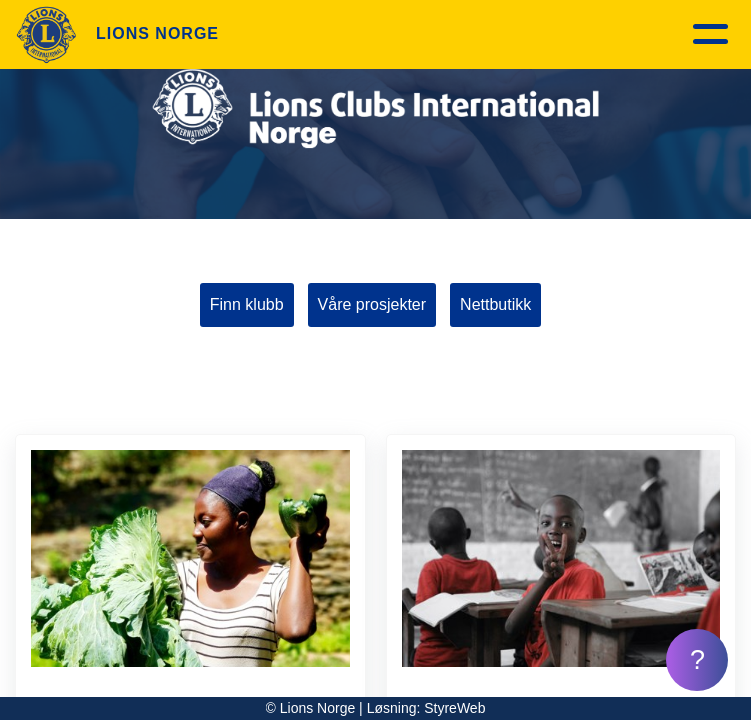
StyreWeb (454, 708)
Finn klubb (247, 304)
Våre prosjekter (372, 304)
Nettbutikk (495, 304)
